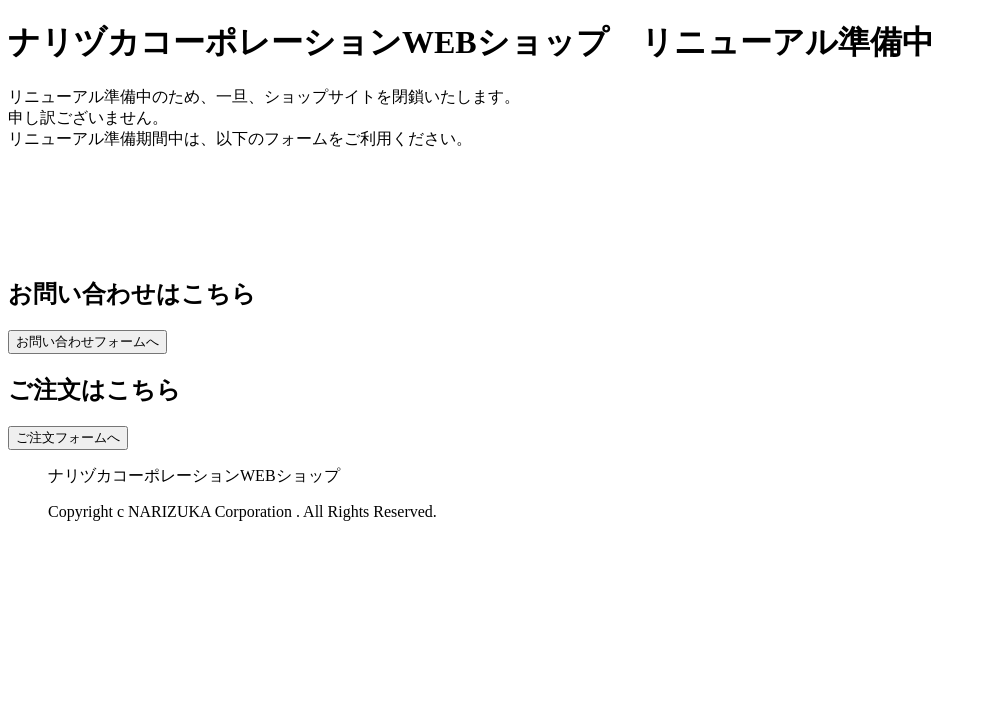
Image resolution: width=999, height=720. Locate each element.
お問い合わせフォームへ (87, 341)
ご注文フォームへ (68, 437)
